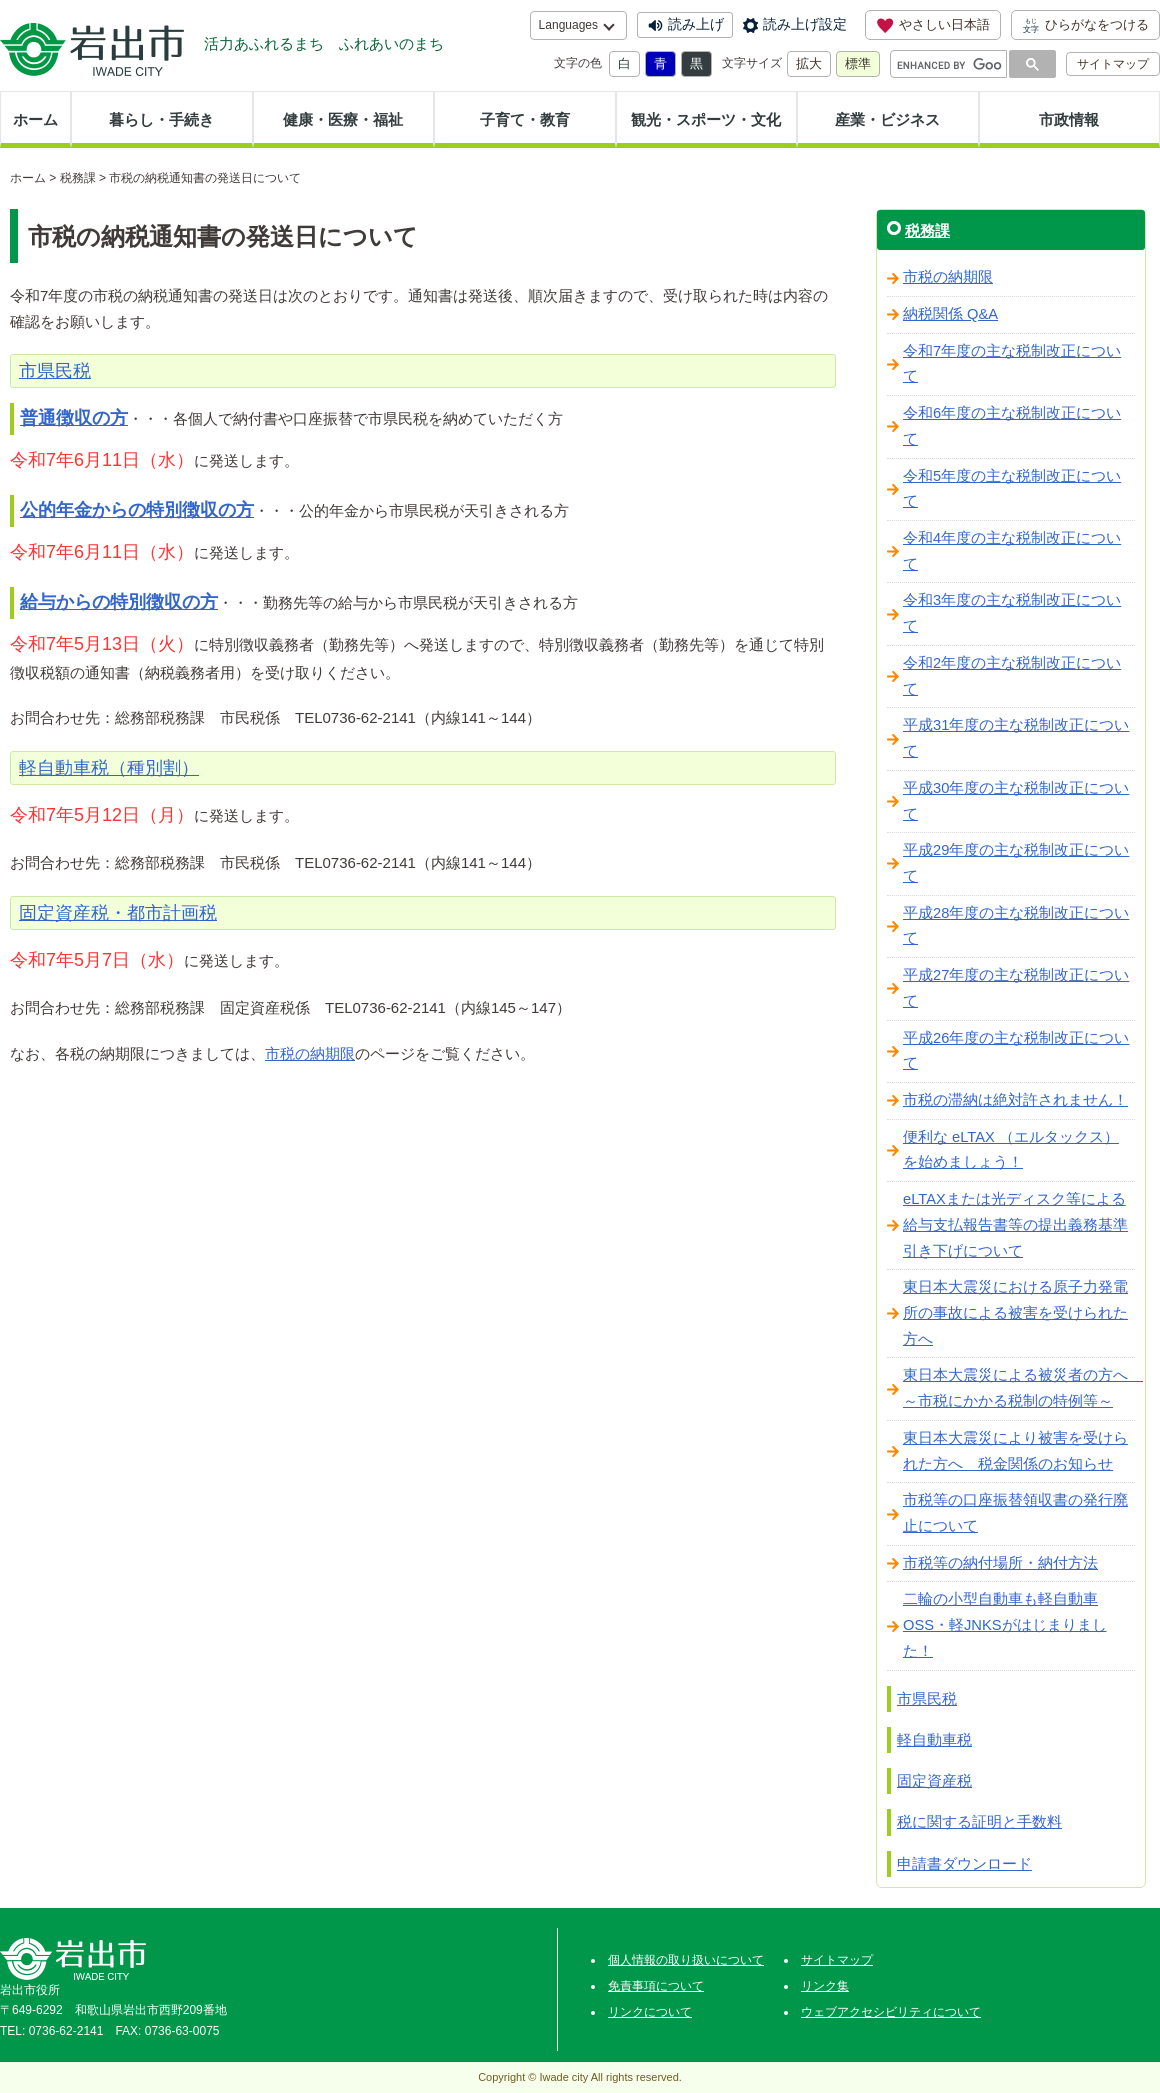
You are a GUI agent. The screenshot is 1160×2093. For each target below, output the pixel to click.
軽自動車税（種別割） (109, 768)
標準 (858, 63)
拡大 (809, 63)
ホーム (35, 119)
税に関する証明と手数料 (979, 1821)
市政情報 (1069, 119)
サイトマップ (1113, 64)
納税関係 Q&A (950, 314)
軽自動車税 (934, 1739)
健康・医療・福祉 (343, 119)
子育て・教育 (525, 119)
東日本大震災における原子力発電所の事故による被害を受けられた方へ (1015, 1312)
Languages (568, 25)
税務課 (78, 178)
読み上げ (696, 24)
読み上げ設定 (805, 24)
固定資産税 (934, 1780)
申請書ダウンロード (964, 1863)
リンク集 (825, 1986)
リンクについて (650, 2012)
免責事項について (656, 1986)
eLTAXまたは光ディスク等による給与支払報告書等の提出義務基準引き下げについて (1015, 1224)
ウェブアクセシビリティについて (891, 2012)
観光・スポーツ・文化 (706, 119)
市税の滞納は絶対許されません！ (1015, 1100)
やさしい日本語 (933, 25)
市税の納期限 (310, 1053)
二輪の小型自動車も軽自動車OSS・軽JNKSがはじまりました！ (1005, 1624)
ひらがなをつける (1085, 25)
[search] (949, 65)
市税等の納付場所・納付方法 (1000, 1563)
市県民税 (927, 1698)
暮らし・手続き (161, 119)
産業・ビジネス (887, 119)
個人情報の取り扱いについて (686, 1960)
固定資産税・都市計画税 (118, 913)
